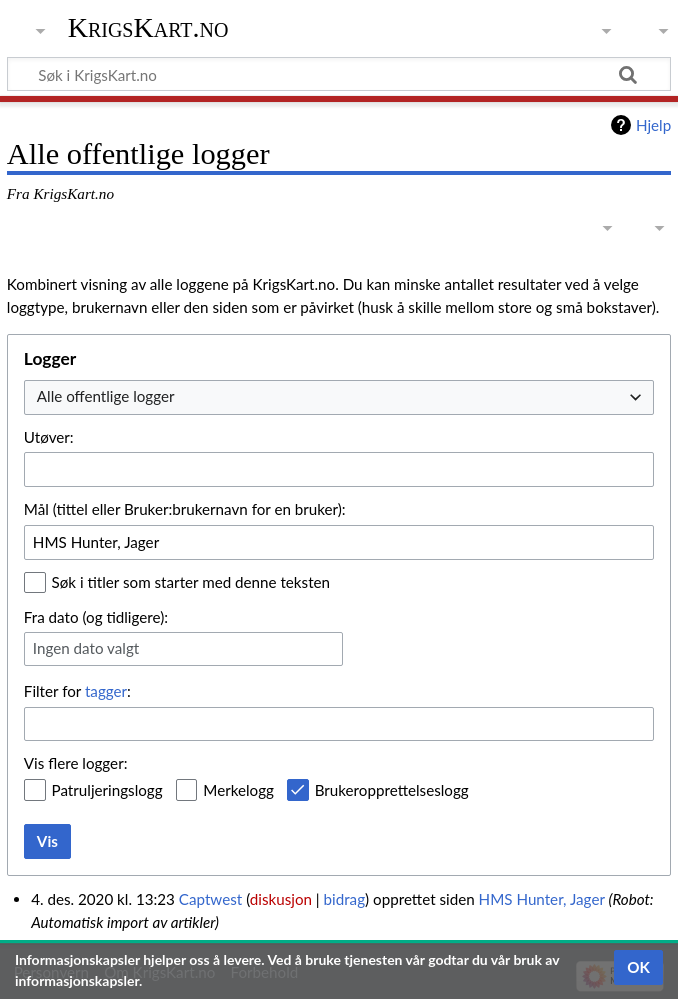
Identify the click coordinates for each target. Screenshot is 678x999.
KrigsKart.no (148, 27)
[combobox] (339, 397)
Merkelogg (238, 790)
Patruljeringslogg (107, 790)
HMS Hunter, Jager (542, 899)
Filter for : (77, 691)
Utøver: (49, 437)
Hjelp (653, 125)
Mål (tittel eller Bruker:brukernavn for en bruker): (185, 509)
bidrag (345, 899)
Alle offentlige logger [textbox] (106, 396)
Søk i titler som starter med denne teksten (191, 582)
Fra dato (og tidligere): (96, 617)
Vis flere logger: (76, 763)
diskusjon (281, 899)
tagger (106, 691)
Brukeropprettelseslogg (392, 790)
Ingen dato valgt (86, 648)
